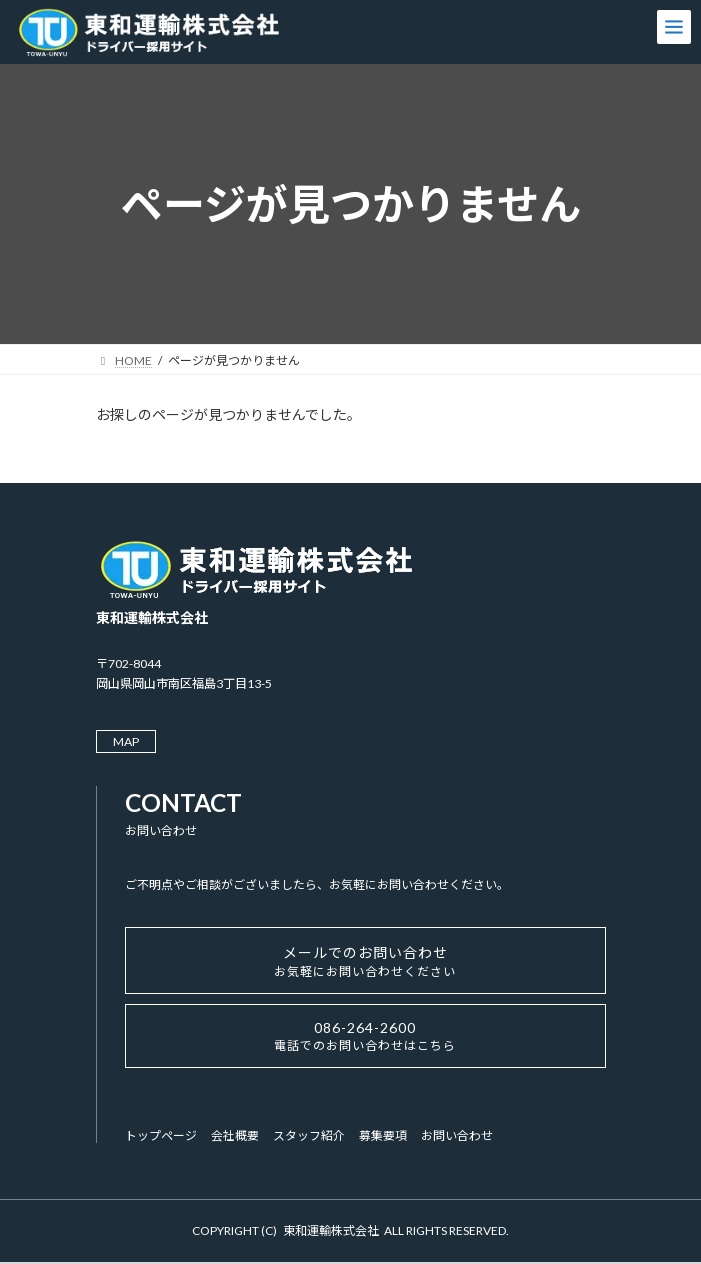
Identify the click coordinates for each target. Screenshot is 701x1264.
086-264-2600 (365, 1036)
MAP (126, 741)
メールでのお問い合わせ (365, 961)
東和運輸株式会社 (331, 1230)
